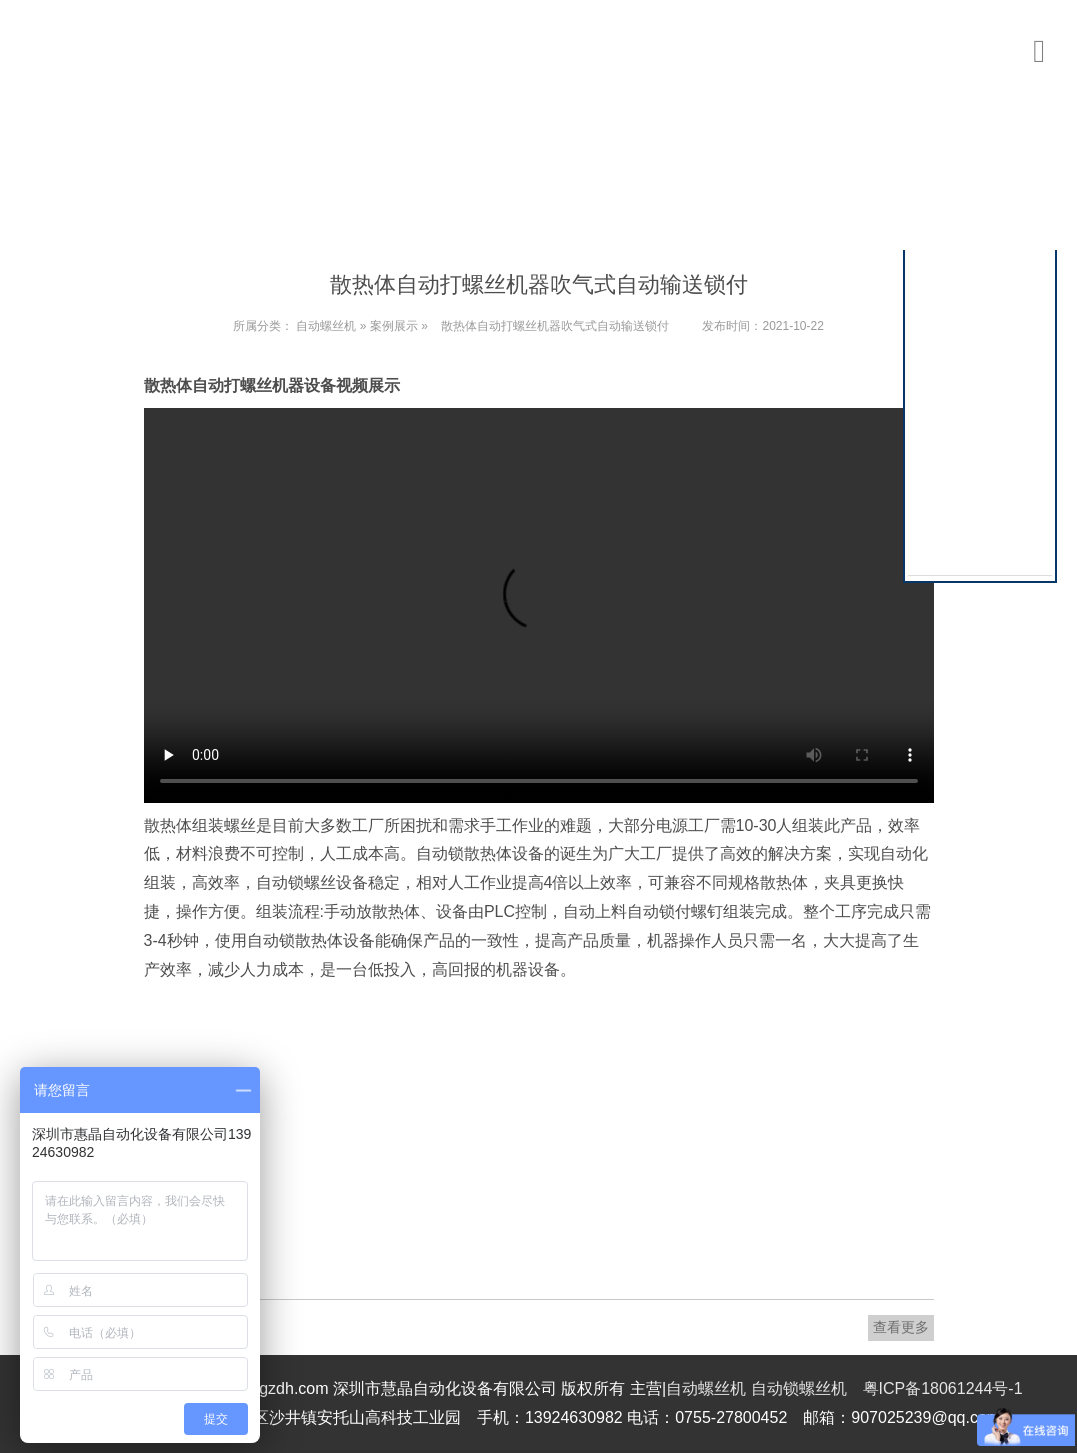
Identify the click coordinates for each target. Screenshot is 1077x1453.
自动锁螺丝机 (799, 1388)
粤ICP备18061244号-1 (943, 1388)
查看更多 (901, 1327)
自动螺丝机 (326, 326)
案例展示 (394, 326)
